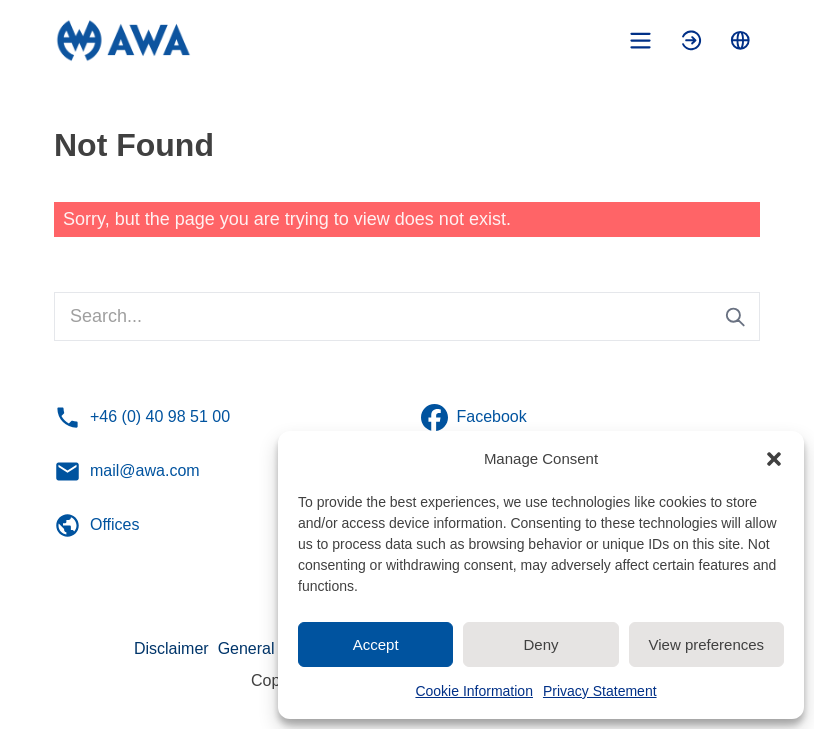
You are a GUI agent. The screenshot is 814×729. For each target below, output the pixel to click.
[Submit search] (735, 316)
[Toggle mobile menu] (640, 40)
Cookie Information (474, 691)
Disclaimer (171, 648)
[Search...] (407, 316)
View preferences (707, 644)
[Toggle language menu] (740, 40)
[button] (774, 459)
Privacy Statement (600, 691)
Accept (376, 644)
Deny (540, 644)
